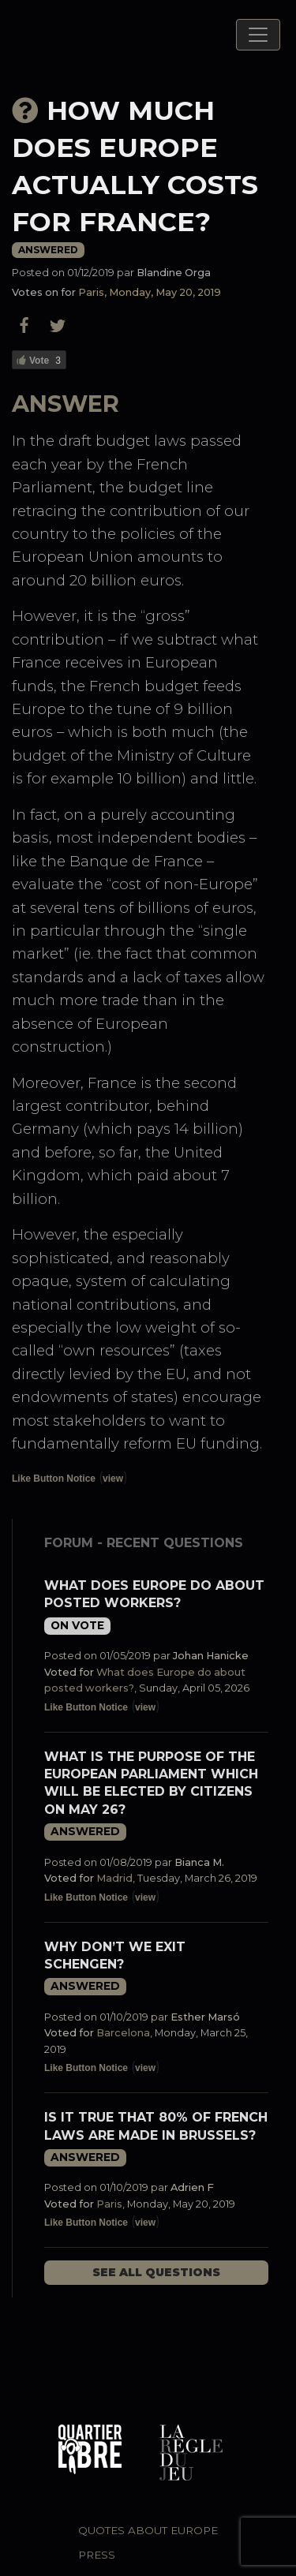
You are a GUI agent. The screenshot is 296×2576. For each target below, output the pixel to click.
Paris (109, 2204)
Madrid (114, 1878)
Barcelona (123, 2033)
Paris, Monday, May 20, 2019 (149, 292)
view (113, 1478)
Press (96, 2554)
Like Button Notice (54, 1478)
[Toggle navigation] (258, 34)
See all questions (156, 2272)
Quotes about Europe (148, 2530)
